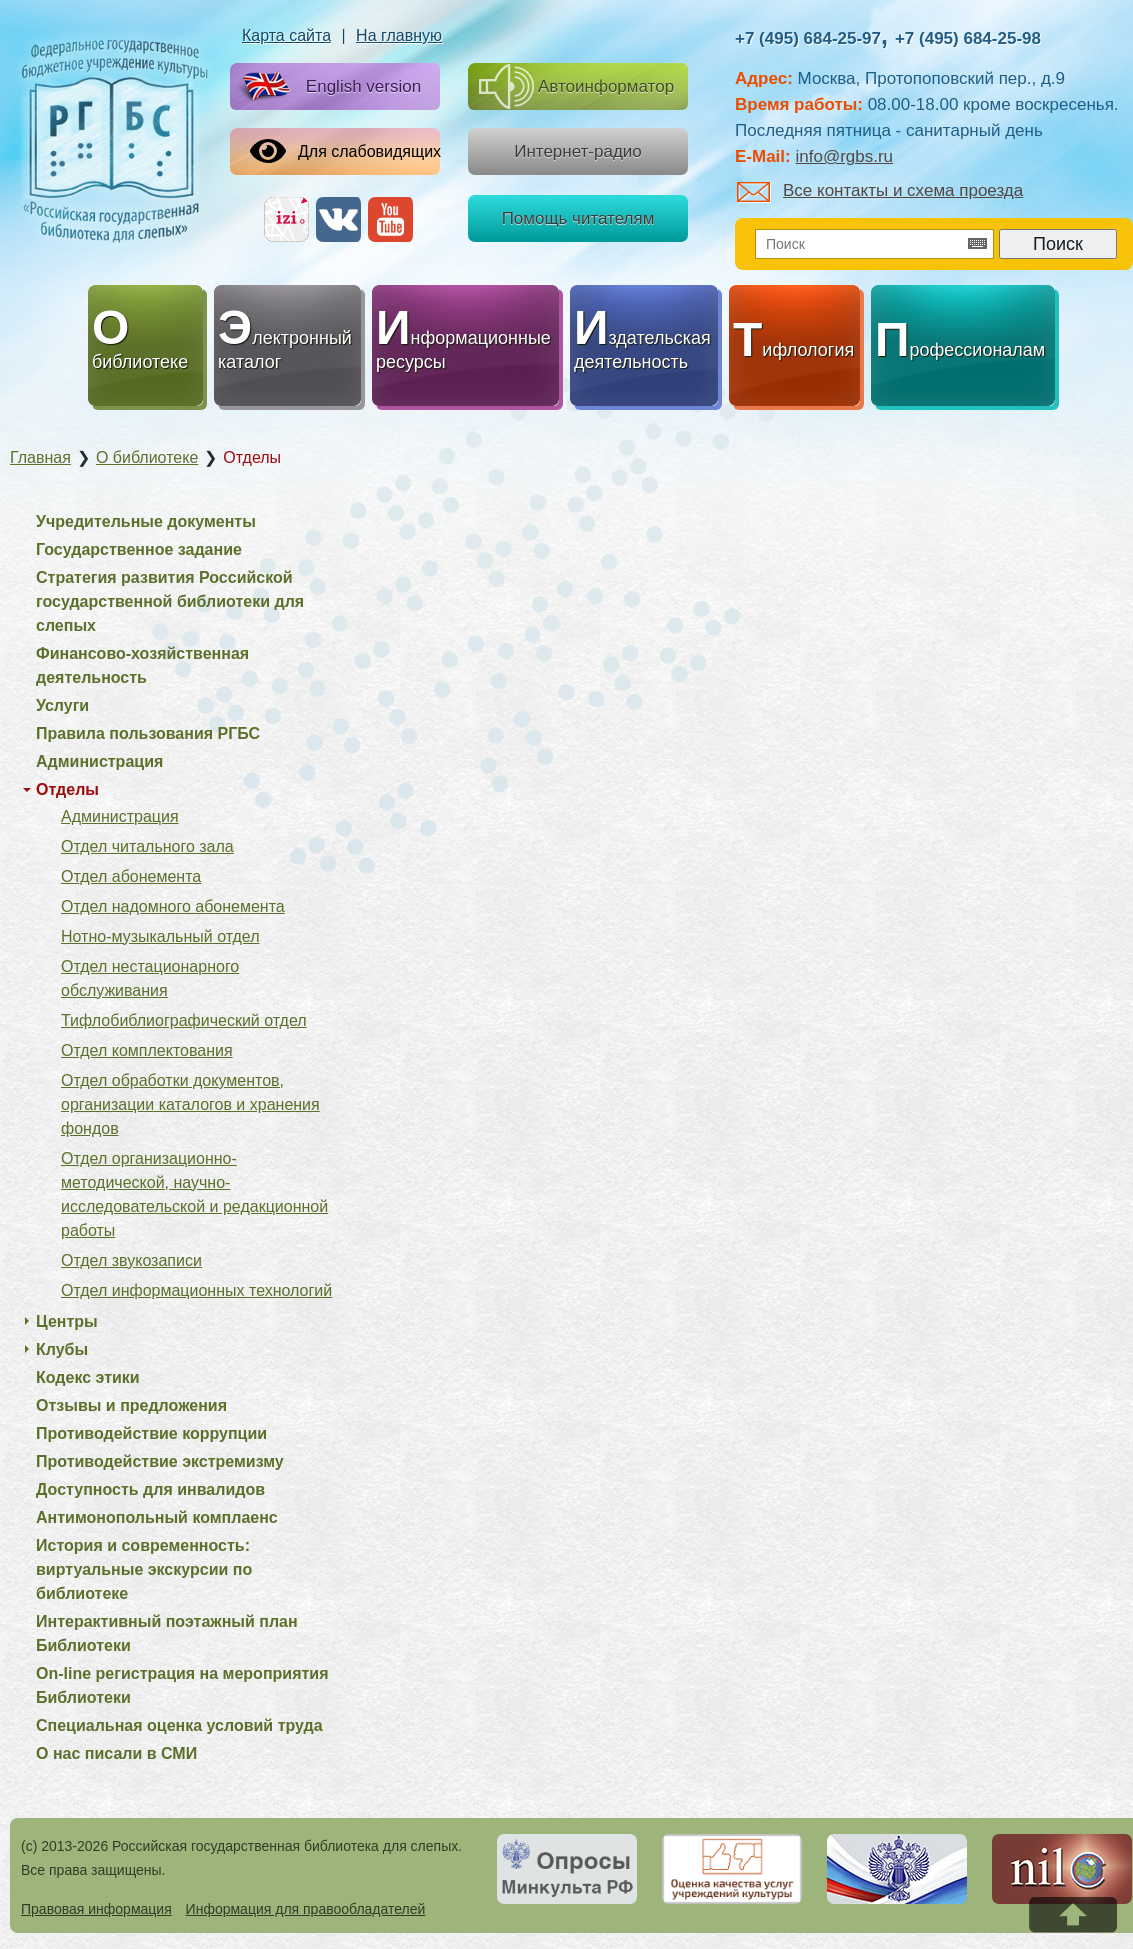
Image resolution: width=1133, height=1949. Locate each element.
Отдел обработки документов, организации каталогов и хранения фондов (190, 1104)
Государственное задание (139, 549)
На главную (399, 35)
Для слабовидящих (345, 151)
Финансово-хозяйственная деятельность (142, 665)
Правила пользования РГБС (148, 733)
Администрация (99, 761)
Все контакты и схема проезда (880, 190)
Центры (67, 1321)
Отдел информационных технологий (196, 1290)
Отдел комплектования (147, 1050)
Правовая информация (96, 1909)
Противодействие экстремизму (160, 1461)
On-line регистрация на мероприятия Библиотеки (182, 1685)
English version (327, 87)
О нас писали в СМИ (116, 1753)
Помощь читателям (578, 218)
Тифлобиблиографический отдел (184, 1020)
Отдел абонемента (131, 876)
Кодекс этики (88, 1377)
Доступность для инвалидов (150, 1489)
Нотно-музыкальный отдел (160, 936)
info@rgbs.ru (844, 156)
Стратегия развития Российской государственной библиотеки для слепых (170, 601)
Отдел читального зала (147, 846)
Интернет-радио (578, 151)
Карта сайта (286, 35)
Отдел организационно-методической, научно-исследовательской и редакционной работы (194, 1194)
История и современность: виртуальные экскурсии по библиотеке (144, 1569)
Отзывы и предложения (131, 1405)
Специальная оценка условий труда (179, 1725)
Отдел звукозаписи (131, 1260)
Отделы (67, 789)
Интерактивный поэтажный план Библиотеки (167, 1633)
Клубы (62, 1349)
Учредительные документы (146, 521)
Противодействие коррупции (151, 1433)
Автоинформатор (576, 86)
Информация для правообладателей (306, 1909)
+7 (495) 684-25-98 (968, 38)
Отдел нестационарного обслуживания (150, 978)
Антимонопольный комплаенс (157, 1517)
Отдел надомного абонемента (173, 906)
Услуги (62, 705)
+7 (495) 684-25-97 (808, 38)
